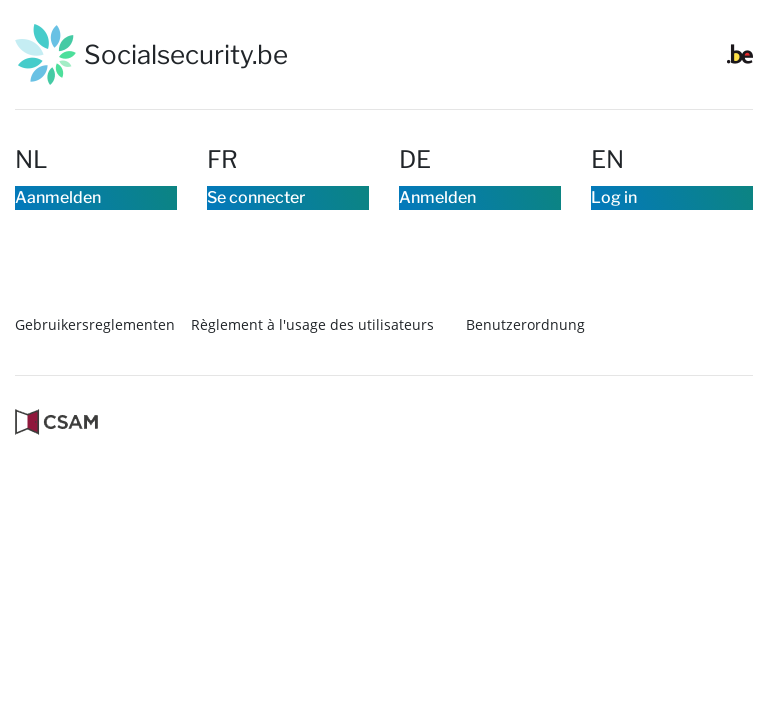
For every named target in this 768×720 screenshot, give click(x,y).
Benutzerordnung (525, 376)
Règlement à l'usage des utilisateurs (312, 376)
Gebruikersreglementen (95, 376)
